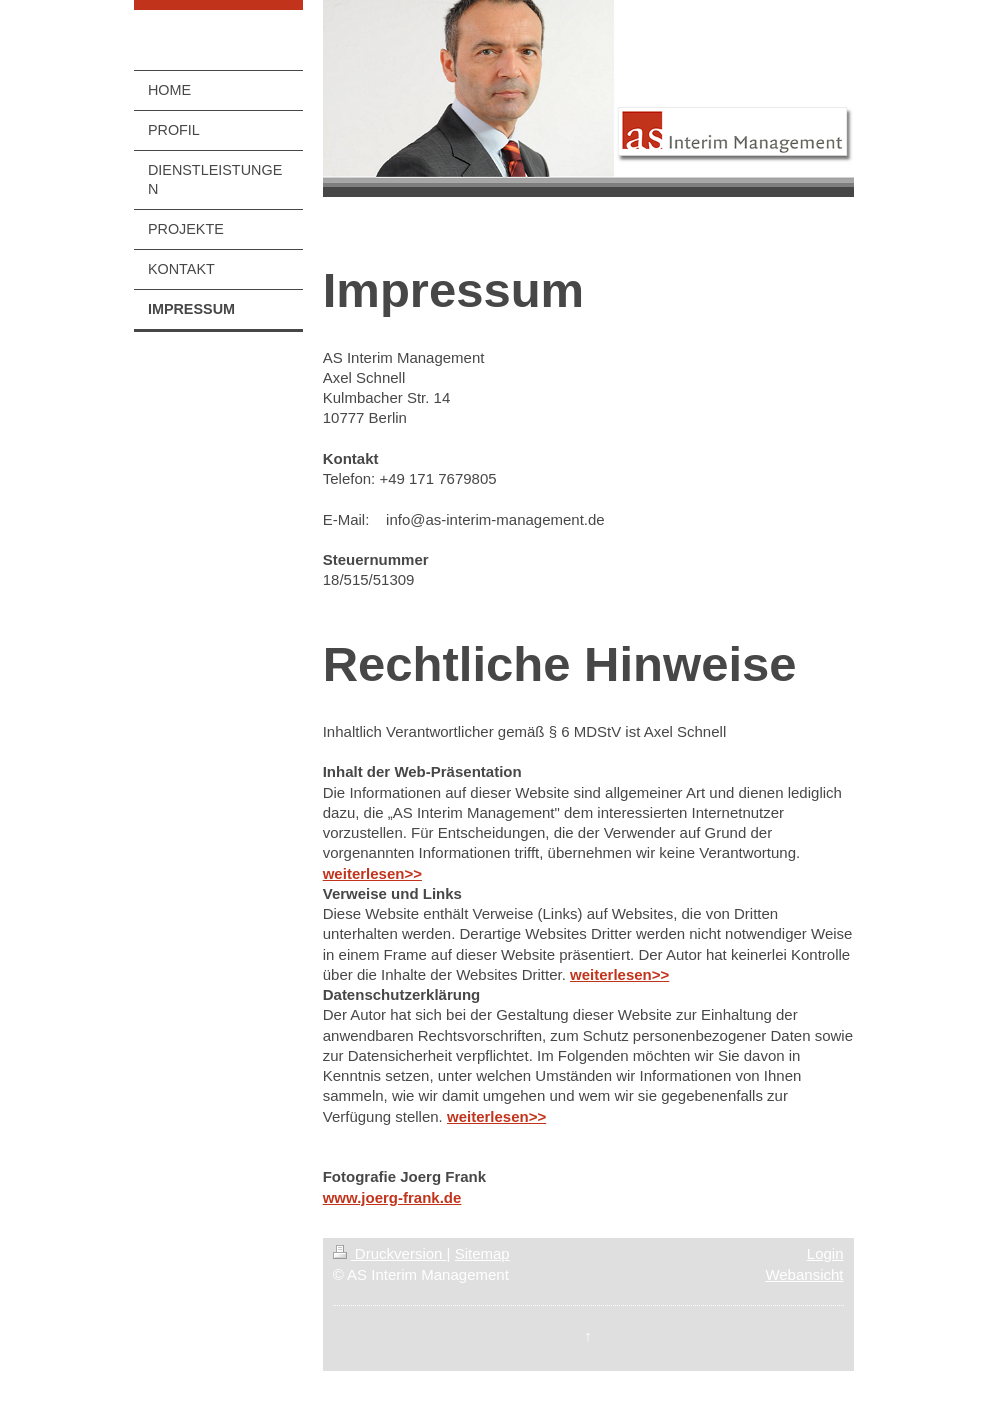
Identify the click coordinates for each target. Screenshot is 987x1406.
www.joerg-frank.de (392, 1197)
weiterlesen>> (372, 873)
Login (825, 1253)
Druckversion (390, 1253)
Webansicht (804, 1274)
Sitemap (482, 1253)
